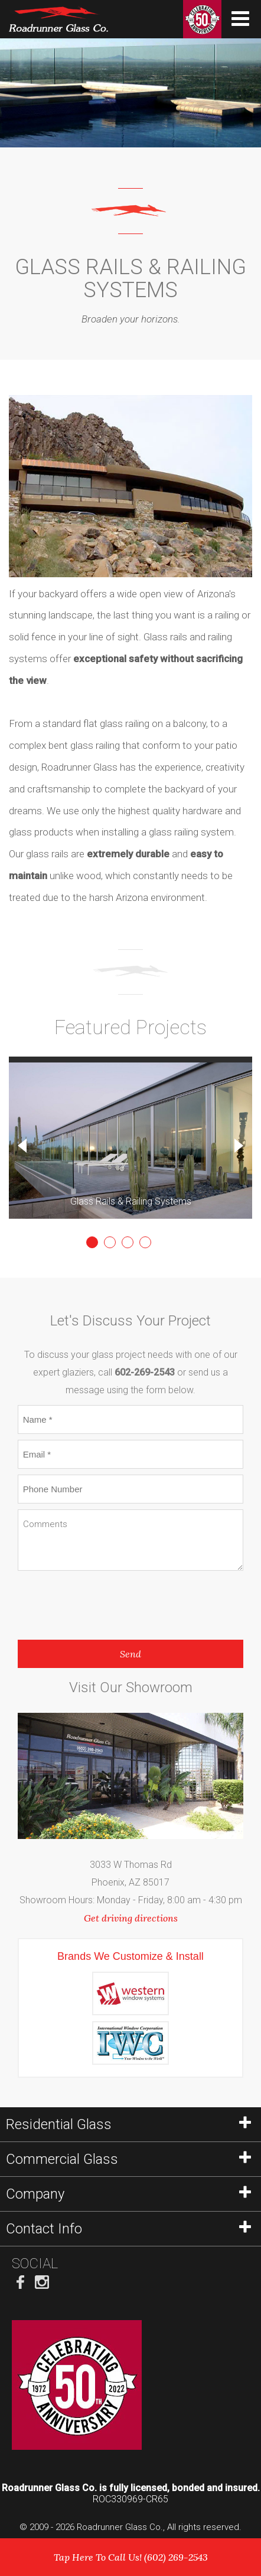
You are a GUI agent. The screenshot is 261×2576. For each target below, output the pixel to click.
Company (128, 2194)
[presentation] (107, 1602)
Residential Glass (128, 2124)
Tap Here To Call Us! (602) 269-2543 (131, 2557)
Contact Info (128, 2228)
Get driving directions (131, 1918)
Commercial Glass (128, 2159)
